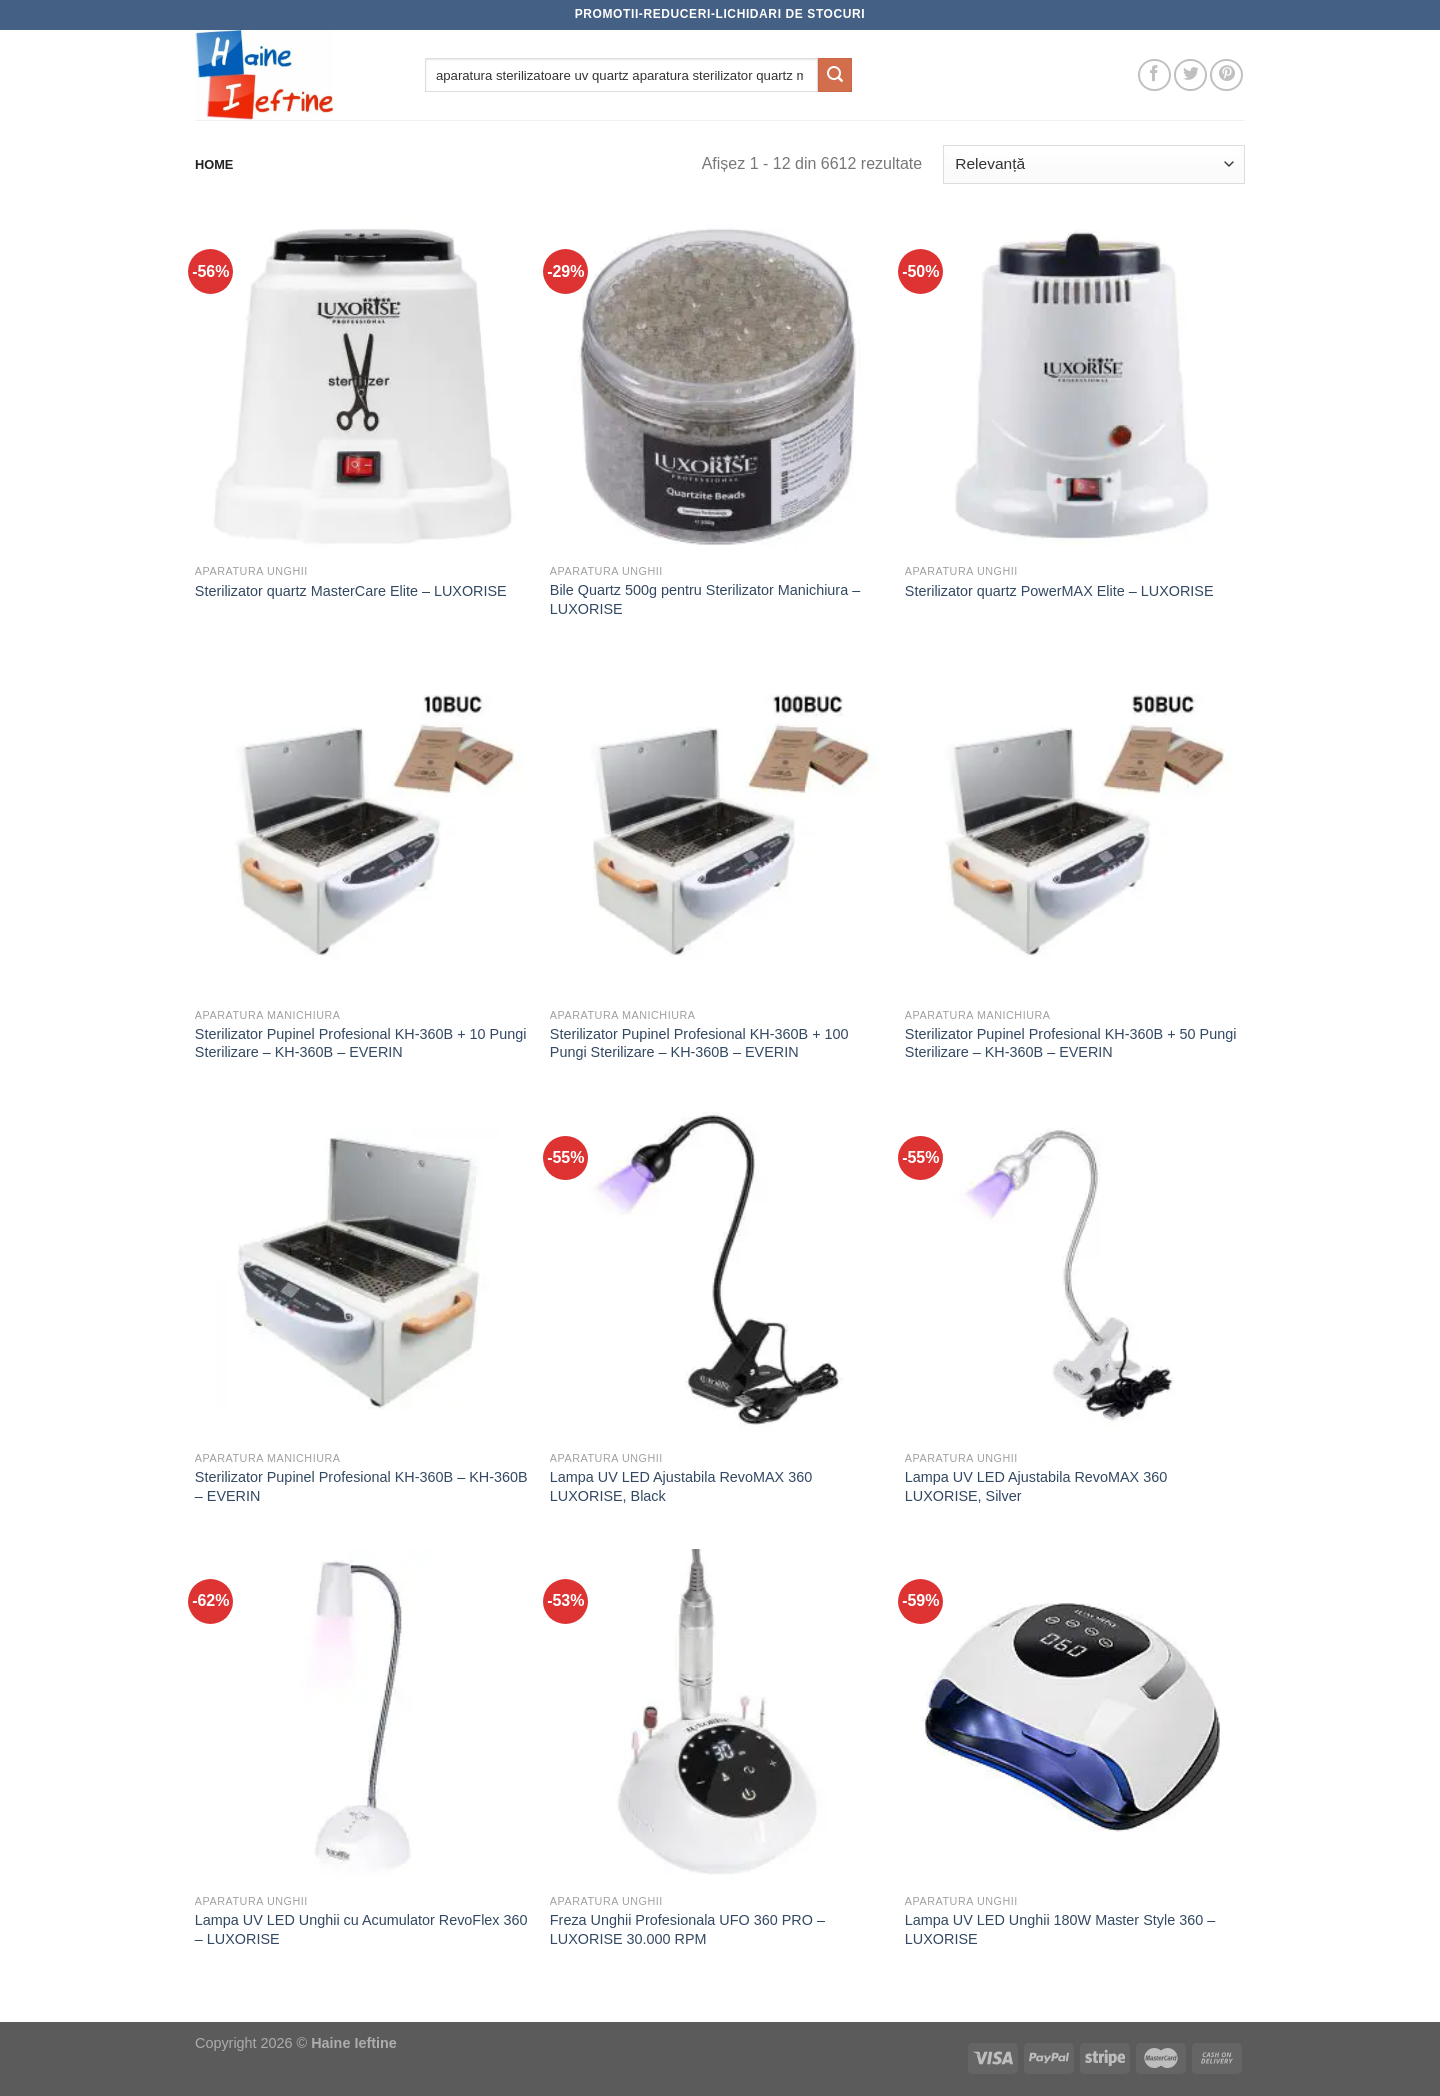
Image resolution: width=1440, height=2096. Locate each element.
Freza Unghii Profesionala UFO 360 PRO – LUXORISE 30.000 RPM (687, 1929)
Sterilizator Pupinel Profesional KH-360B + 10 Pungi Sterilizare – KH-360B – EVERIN (361, 1043)
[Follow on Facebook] (1154, 75)
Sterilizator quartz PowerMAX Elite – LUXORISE (1059, 591)
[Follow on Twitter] (1190, 75)
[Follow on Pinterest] (1226, 75)
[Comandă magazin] (1094, 164)
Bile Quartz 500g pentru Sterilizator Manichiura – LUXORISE (705, 599)
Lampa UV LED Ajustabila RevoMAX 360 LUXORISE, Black (681, 1486)
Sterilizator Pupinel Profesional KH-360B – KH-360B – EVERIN (361, 1486)
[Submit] (835, 75)
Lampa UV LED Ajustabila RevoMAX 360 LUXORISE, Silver (1036, 1486)
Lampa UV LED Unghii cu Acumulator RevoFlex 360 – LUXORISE (361, 1929)
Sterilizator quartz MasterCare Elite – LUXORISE (351, 591)
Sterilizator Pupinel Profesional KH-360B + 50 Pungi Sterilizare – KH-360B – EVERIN (1071, 1043)
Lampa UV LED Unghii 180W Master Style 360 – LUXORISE (1060, 1929)
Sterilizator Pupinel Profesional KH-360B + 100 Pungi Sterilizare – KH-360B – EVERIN (699, 1043)
